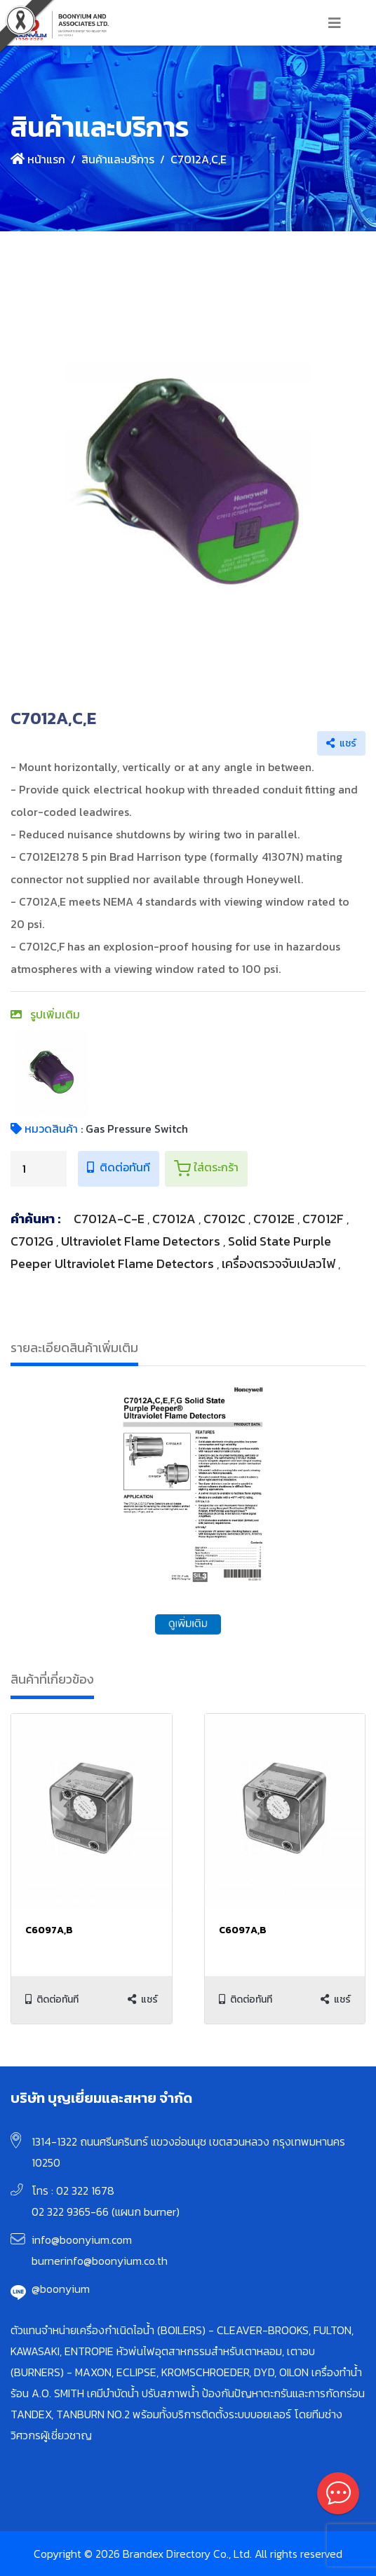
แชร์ (341, 743)
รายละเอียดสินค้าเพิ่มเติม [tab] (74, 1347)
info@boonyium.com (82, 2239)
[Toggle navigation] (334, 23)
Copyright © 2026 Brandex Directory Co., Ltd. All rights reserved (188, 2553)
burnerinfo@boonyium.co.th (100, 2260)
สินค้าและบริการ (117, 159)
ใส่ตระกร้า (206, 1168)
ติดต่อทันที (118, 1167)
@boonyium (61, 2288)
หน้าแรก (38, 159)
